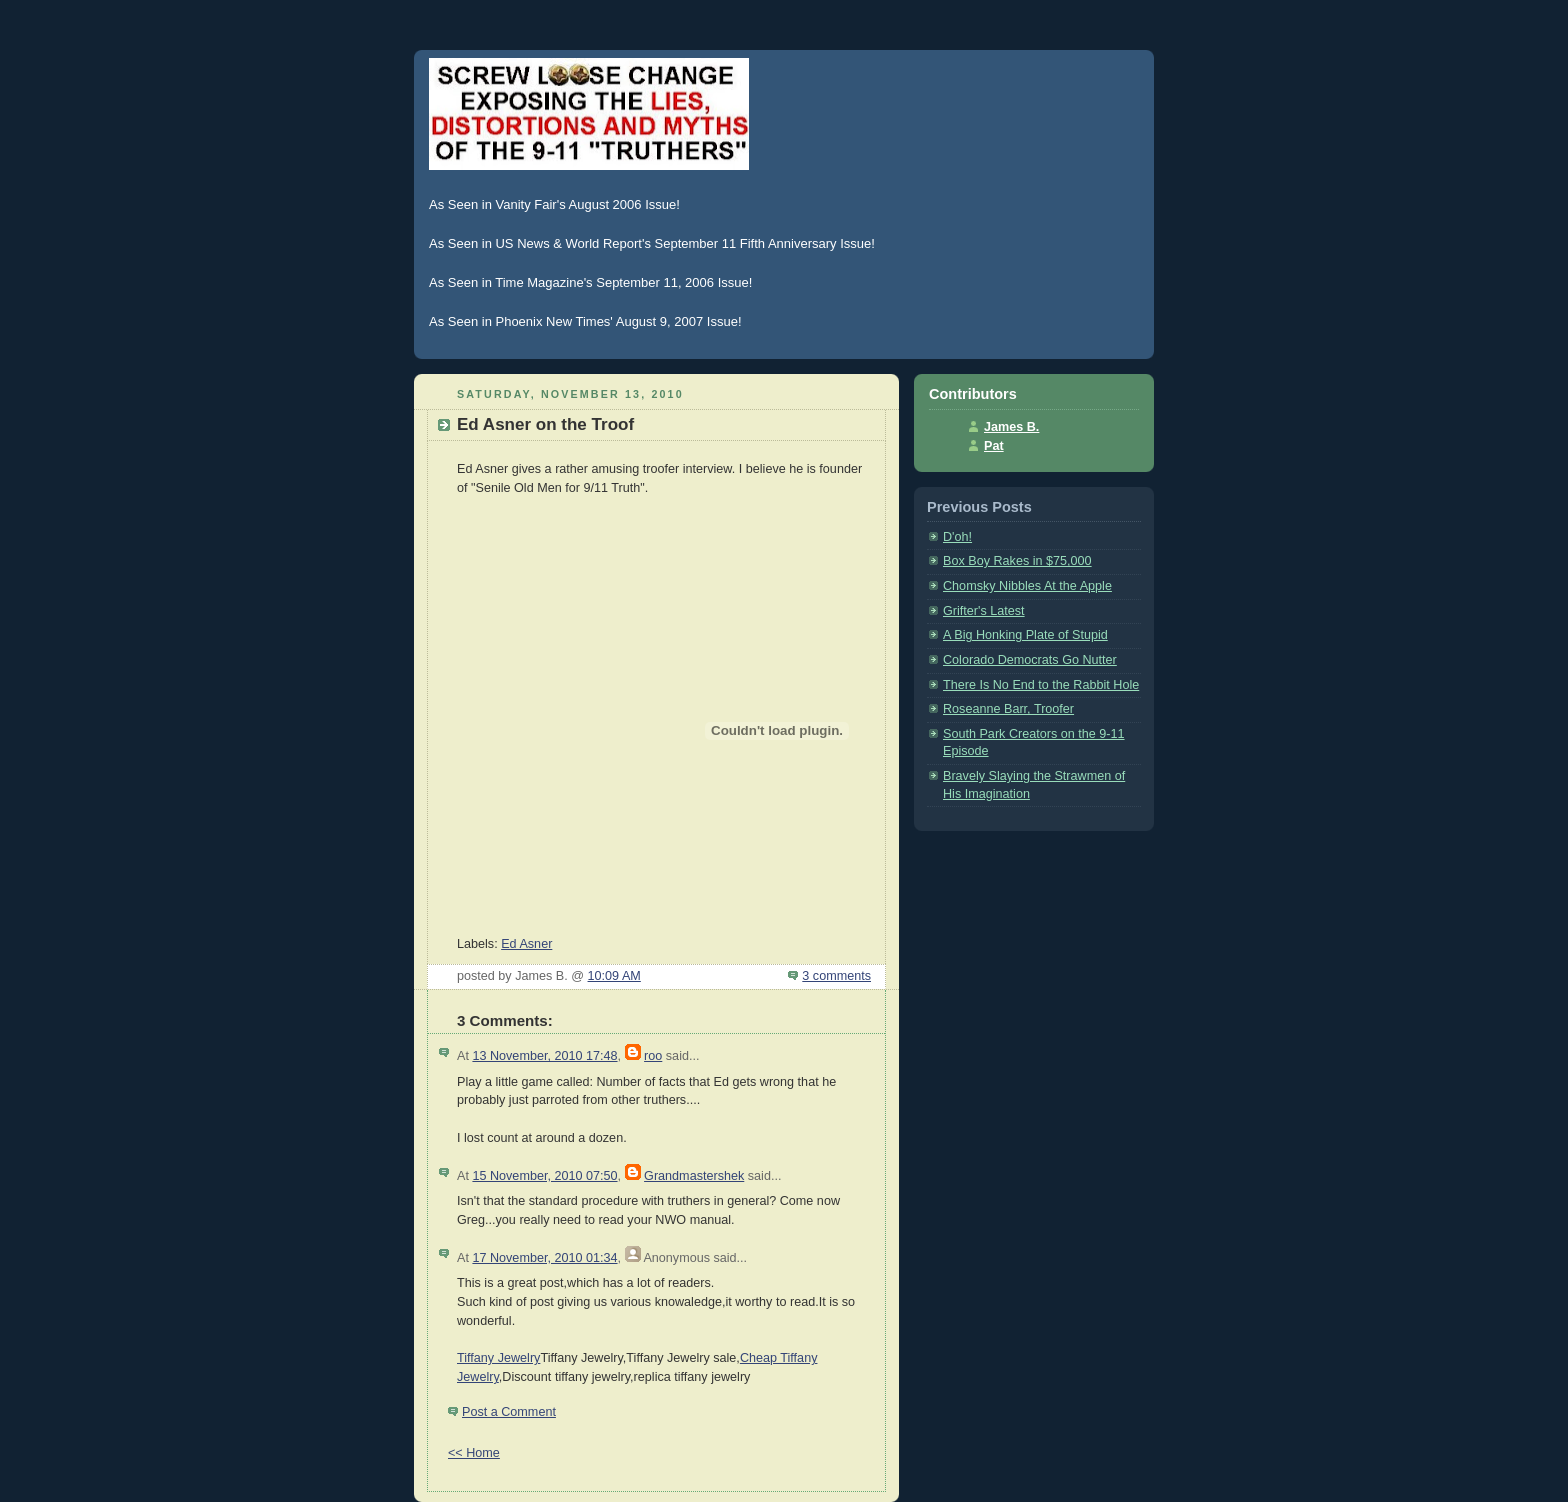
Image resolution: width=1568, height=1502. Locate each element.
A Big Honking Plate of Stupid (1025, 635)
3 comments (836, 976)
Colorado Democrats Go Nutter (1030, 660)
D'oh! (957, 537)
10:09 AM (614, 976)
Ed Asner (526, 944)
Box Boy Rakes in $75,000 (1017, 561)
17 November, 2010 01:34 (544, 1258)
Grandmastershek (694, 1176)
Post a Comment (509, 1412)
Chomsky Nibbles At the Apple (1027, 586)
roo (653, 1056)
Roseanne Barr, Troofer (1008, 709)
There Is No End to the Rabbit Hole (1041, 685)
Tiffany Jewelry (498, 1358)
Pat (994, 446)
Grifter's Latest (984, 611)
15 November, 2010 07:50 (544, 1176)
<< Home (474, 1453)
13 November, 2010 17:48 (544, 1056)
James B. (1011, 427)
